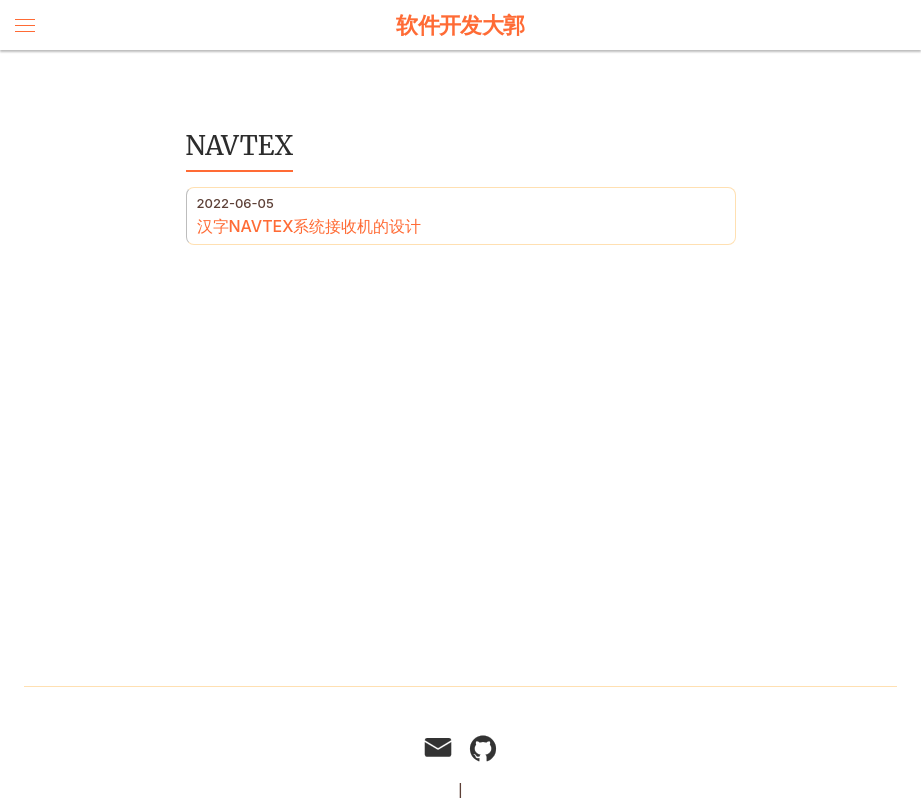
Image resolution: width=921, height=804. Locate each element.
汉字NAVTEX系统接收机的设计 (309, 226)
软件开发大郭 (460, 25)
